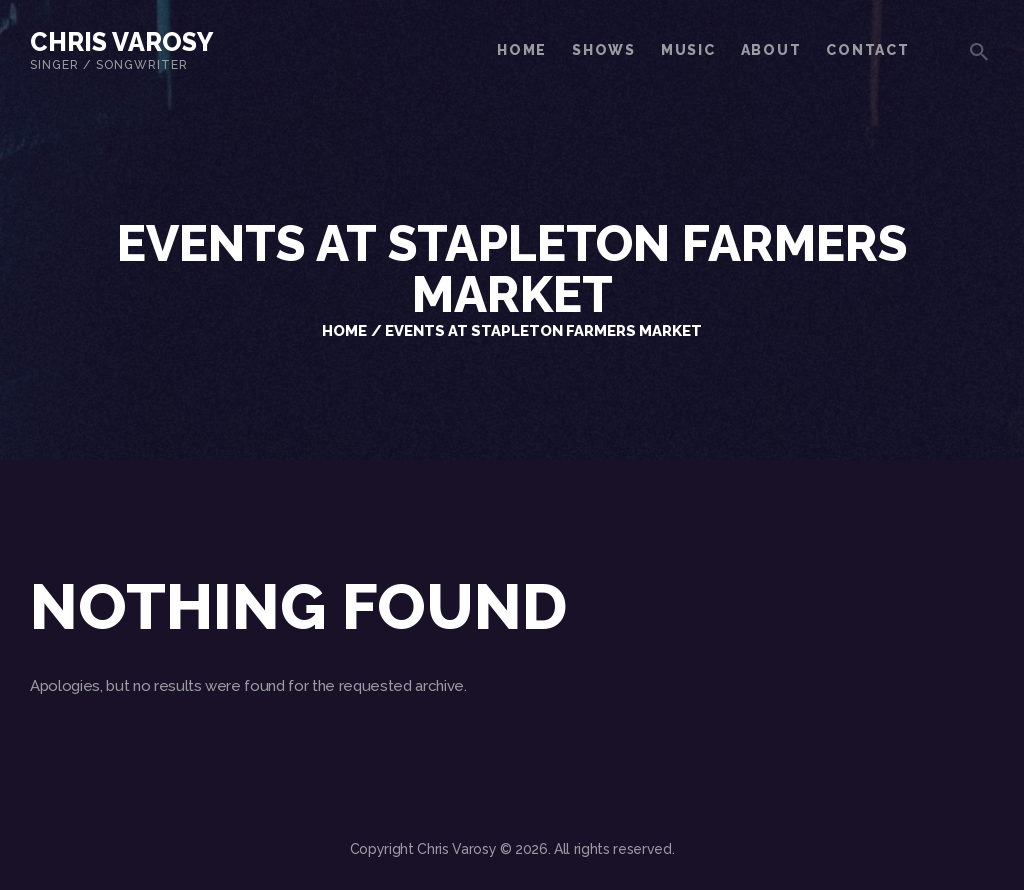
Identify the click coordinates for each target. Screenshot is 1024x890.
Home (344, 330)
